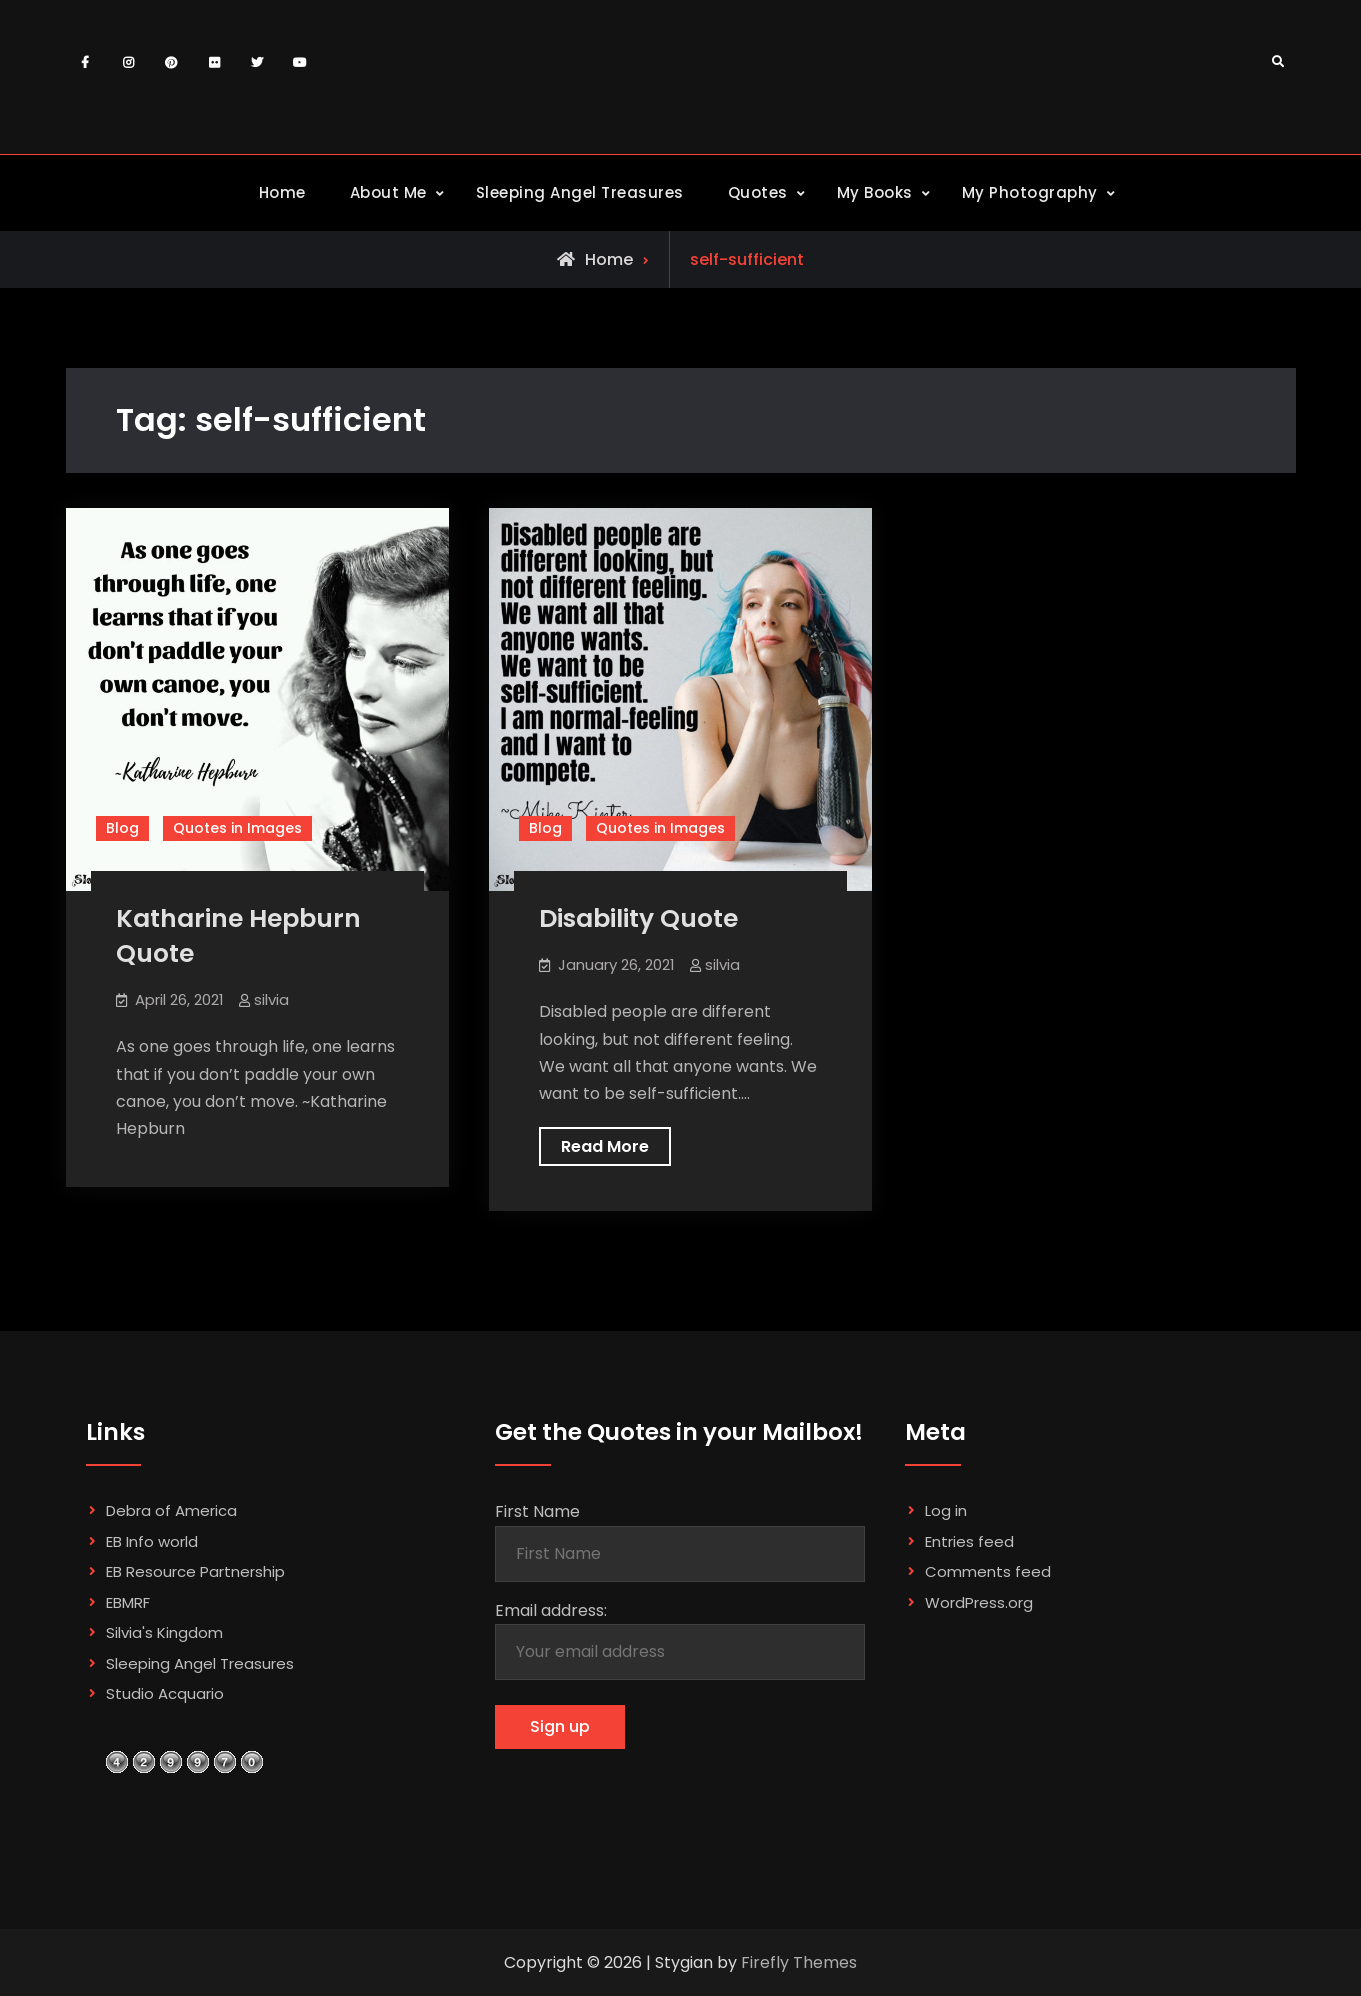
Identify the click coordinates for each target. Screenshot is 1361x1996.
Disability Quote (638, 918)
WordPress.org (979, 1602)
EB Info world (152, 1541)
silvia (271, 999)
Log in (946, 1510)
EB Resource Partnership (195, 1571)
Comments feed (988, 1571)
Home (282, 192)
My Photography (1030, 192)
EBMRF (128, 1602)
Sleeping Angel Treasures (580, 192)
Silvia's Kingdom (164, 1632)
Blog (122, 828)
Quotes (758, 192)
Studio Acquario (165, 1693)
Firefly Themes (799, 1962)
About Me (388, 192)
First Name (537, 1511)
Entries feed (969, 1541)
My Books (875, 192)
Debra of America (171, 1510)
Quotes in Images (237, 828)
